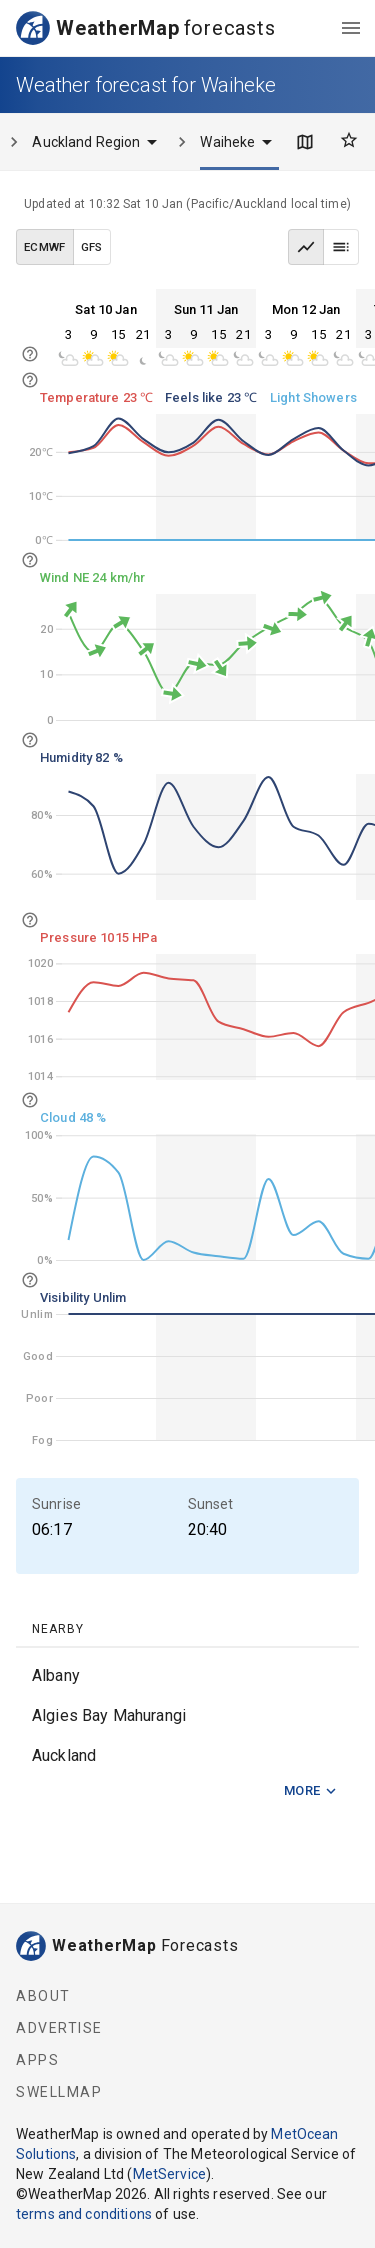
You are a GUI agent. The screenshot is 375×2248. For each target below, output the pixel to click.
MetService (170, 2174)
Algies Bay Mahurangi (109, 1715)
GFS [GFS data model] (92, 247)
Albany (56, 1675)
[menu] (351, 28)
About (43, 1996)
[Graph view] (306, 247)
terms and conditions (84, 2214)
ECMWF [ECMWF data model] (45, 247)
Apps (37, 2060)
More (311, 1791)
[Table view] (341, 247)
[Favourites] (349, 140)
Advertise (59, 2028)
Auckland (64, 1755)
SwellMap (59, 2092)
